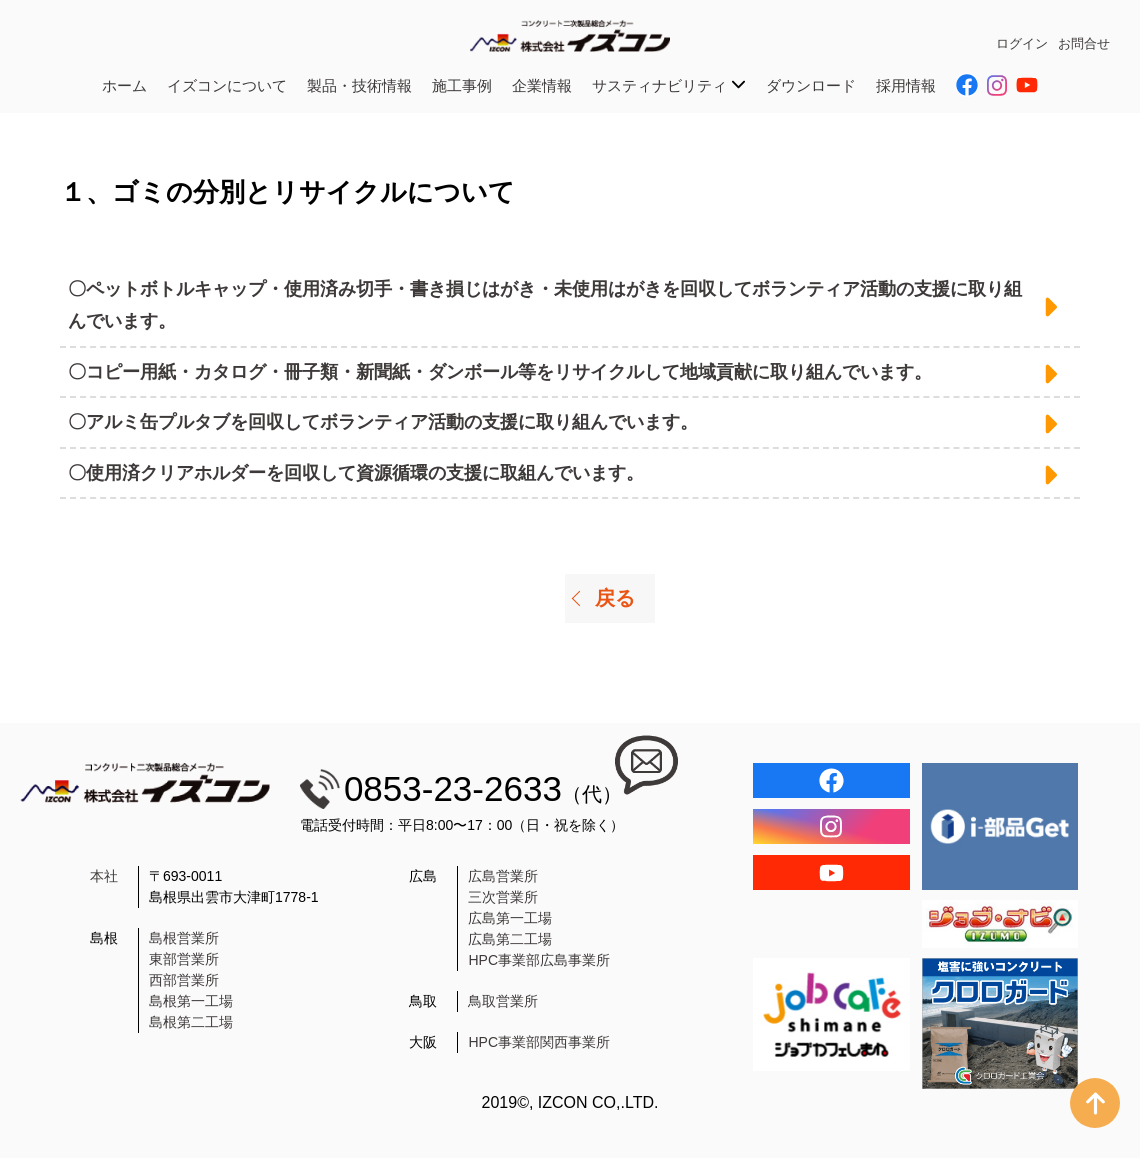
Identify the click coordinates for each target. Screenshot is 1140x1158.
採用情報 (906, 85)
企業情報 (542, 85)
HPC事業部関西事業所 (539, 1042)
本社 (104, 876)
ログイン (1022, 43)
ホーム (124, 85)
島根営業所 (184, 938)
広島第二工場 (510, 939)
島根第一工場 (191, 1001)
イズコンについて (227, 85)
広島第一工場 (510, 918)
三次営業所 (503, 897)
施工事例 (462, 85)
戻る (615, 598)
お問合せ (1084, 43)
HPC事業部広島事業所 (539, 960)
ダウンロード (811, 85)
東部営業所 (184, 959)
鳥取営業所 (503, 1001)
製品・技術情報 (359, 85)
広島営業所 (503, 876)
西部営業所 (184, 980)
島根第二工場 (191, 1022)
